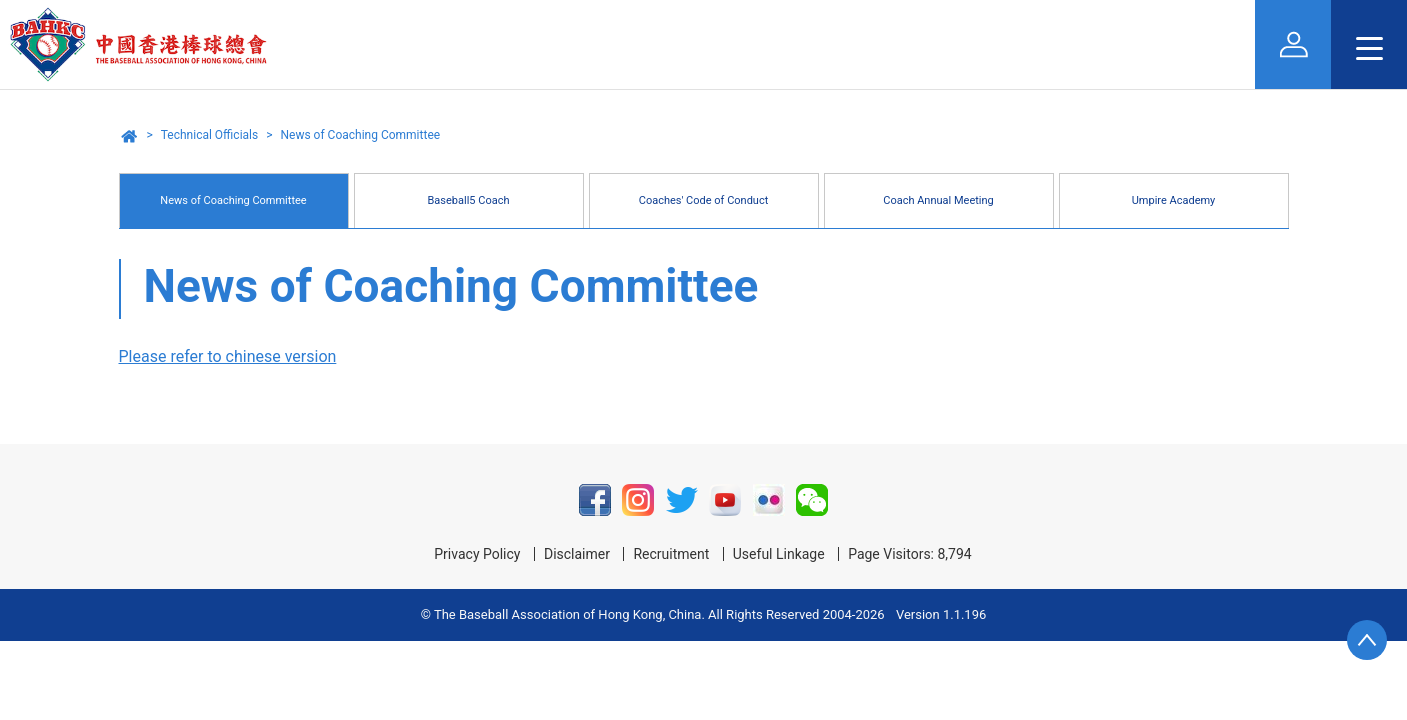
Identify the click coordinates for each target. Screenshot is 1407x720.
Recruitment (671, 554)
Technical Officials (209, 135)
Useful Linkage (779, 554)
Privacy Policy (477, 554)
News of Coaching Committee (360, 135)
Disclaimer (577, 554)
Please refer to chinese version (228, 356)
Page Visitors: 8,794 (910, 554)
